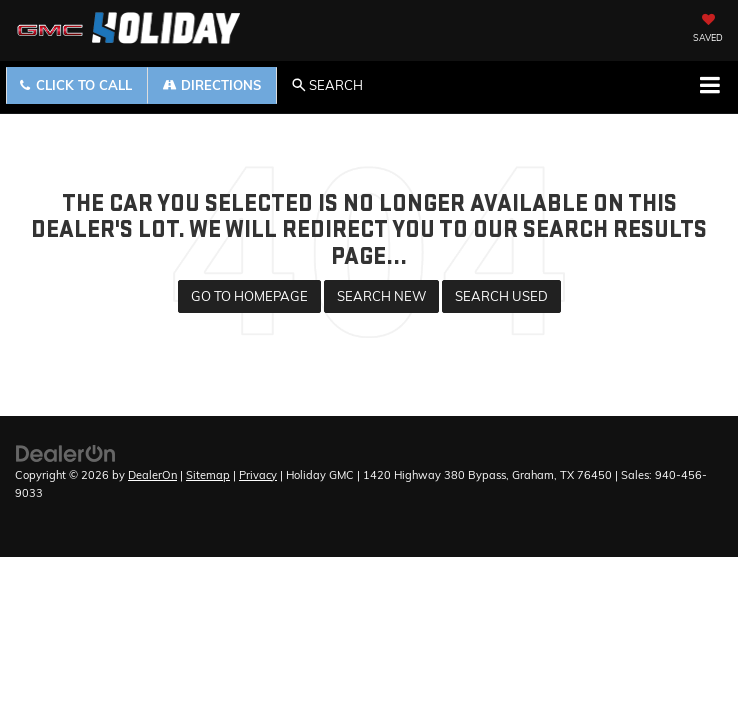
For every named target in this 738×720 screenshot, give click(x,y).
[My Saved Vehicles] (708, 30)
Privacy (258, 475)
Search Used (501, 296)
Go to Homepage (249, 296)
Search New (381, 296)
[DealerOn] (66, 452)
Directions (212, 85)
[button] (77, 85)
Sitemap (208, 475)
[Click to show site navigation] (709, 87)
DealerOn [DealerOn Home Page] (152, 475)
